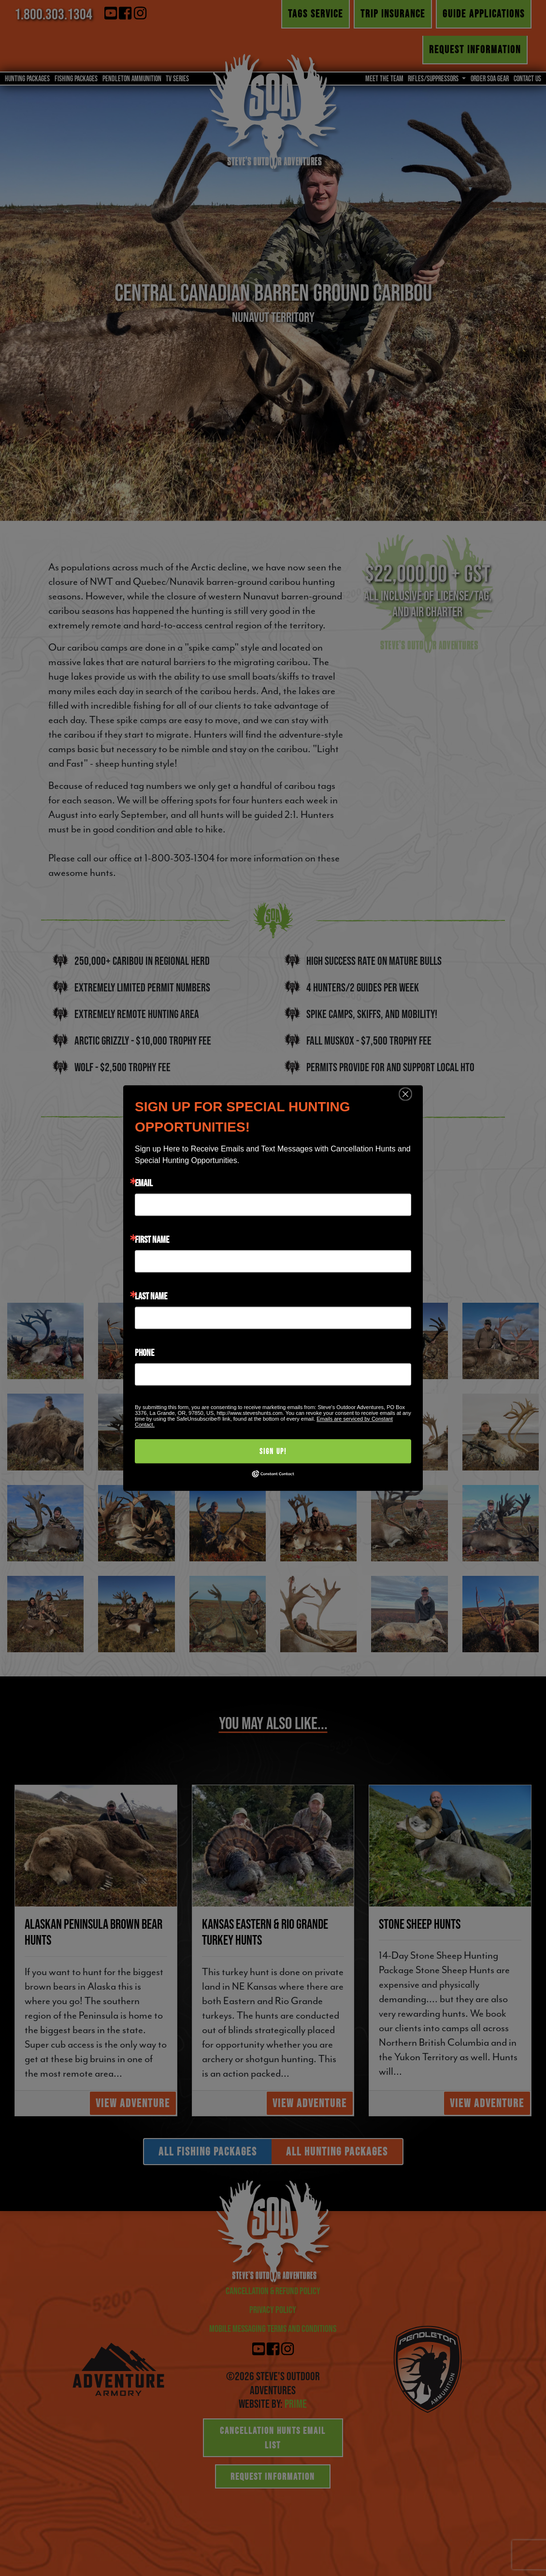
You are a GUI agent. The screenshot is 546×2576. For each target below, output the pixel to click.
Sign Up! (273, 1451)
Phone (144, 1352)
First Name (152, 1239)
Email (144, 1183)
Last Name (151, 1296)
